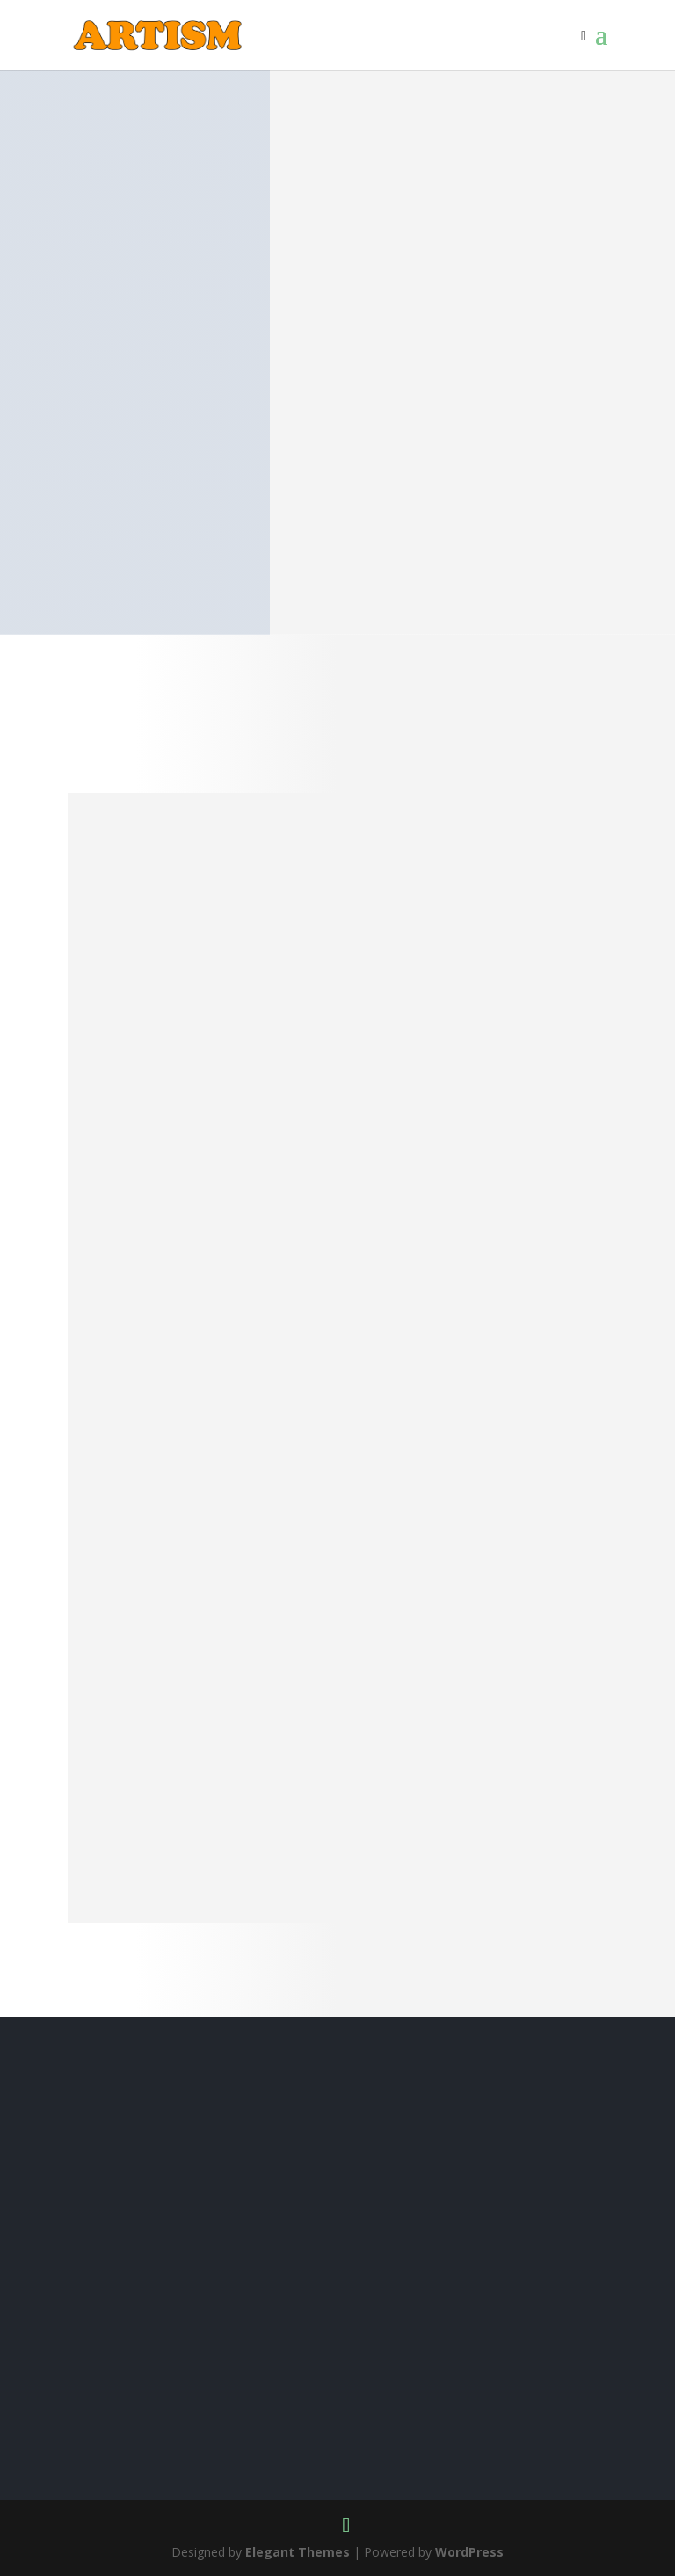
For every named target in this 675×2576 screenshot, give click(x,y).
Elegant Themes (297, 2551)
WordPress (469, 2551)
